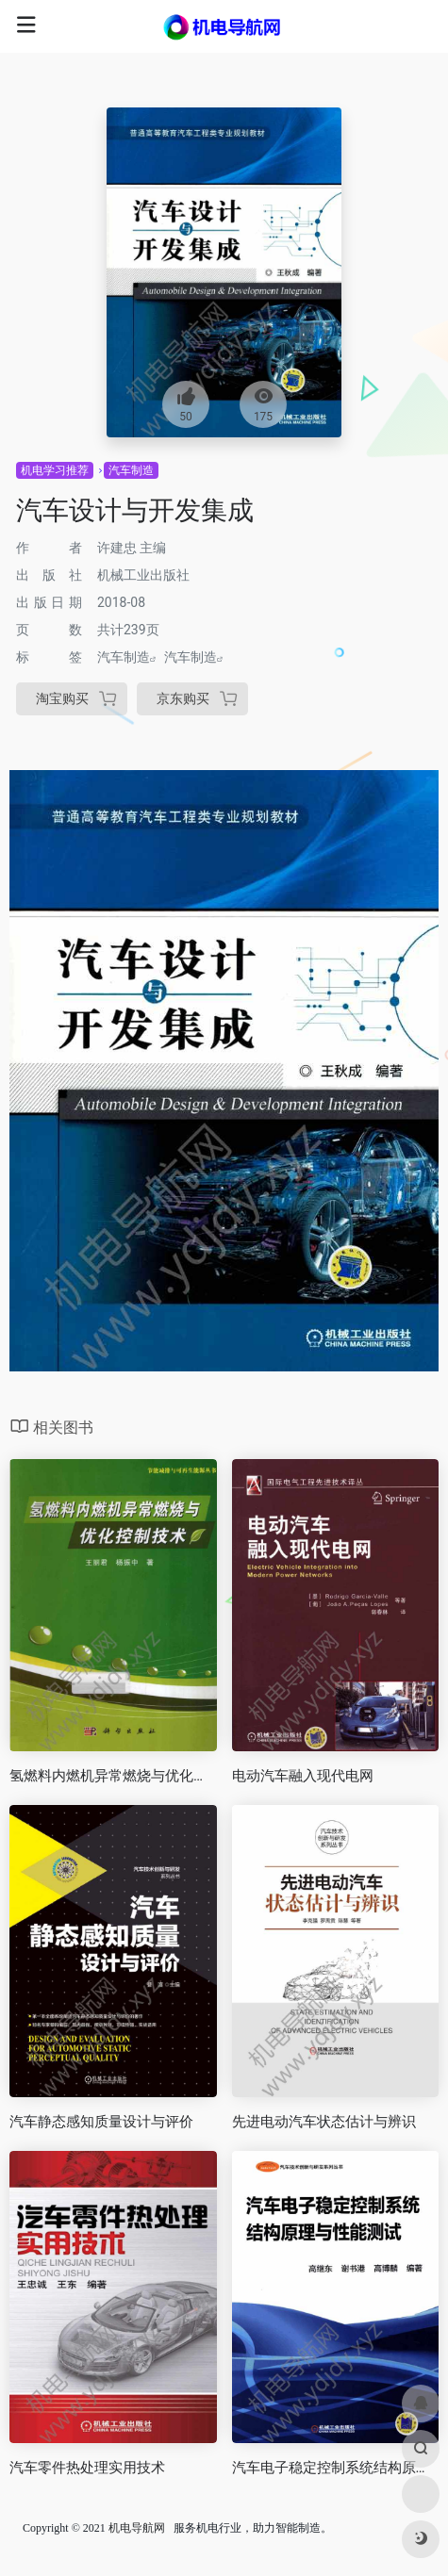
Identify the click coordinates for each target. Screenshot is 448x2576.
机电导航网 (136, 2528)
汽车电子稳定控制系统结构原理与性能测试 (336, 2467)
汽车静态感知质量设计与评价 (101, 2121)
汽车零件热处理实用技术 (87, 2467)
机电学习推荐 (55, 470)
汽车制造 (131, 470)
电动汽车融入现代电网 (302, 1775)
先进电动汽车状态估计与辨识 (324, 2121)
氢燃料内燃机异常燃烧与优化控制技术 (113, 1775)
